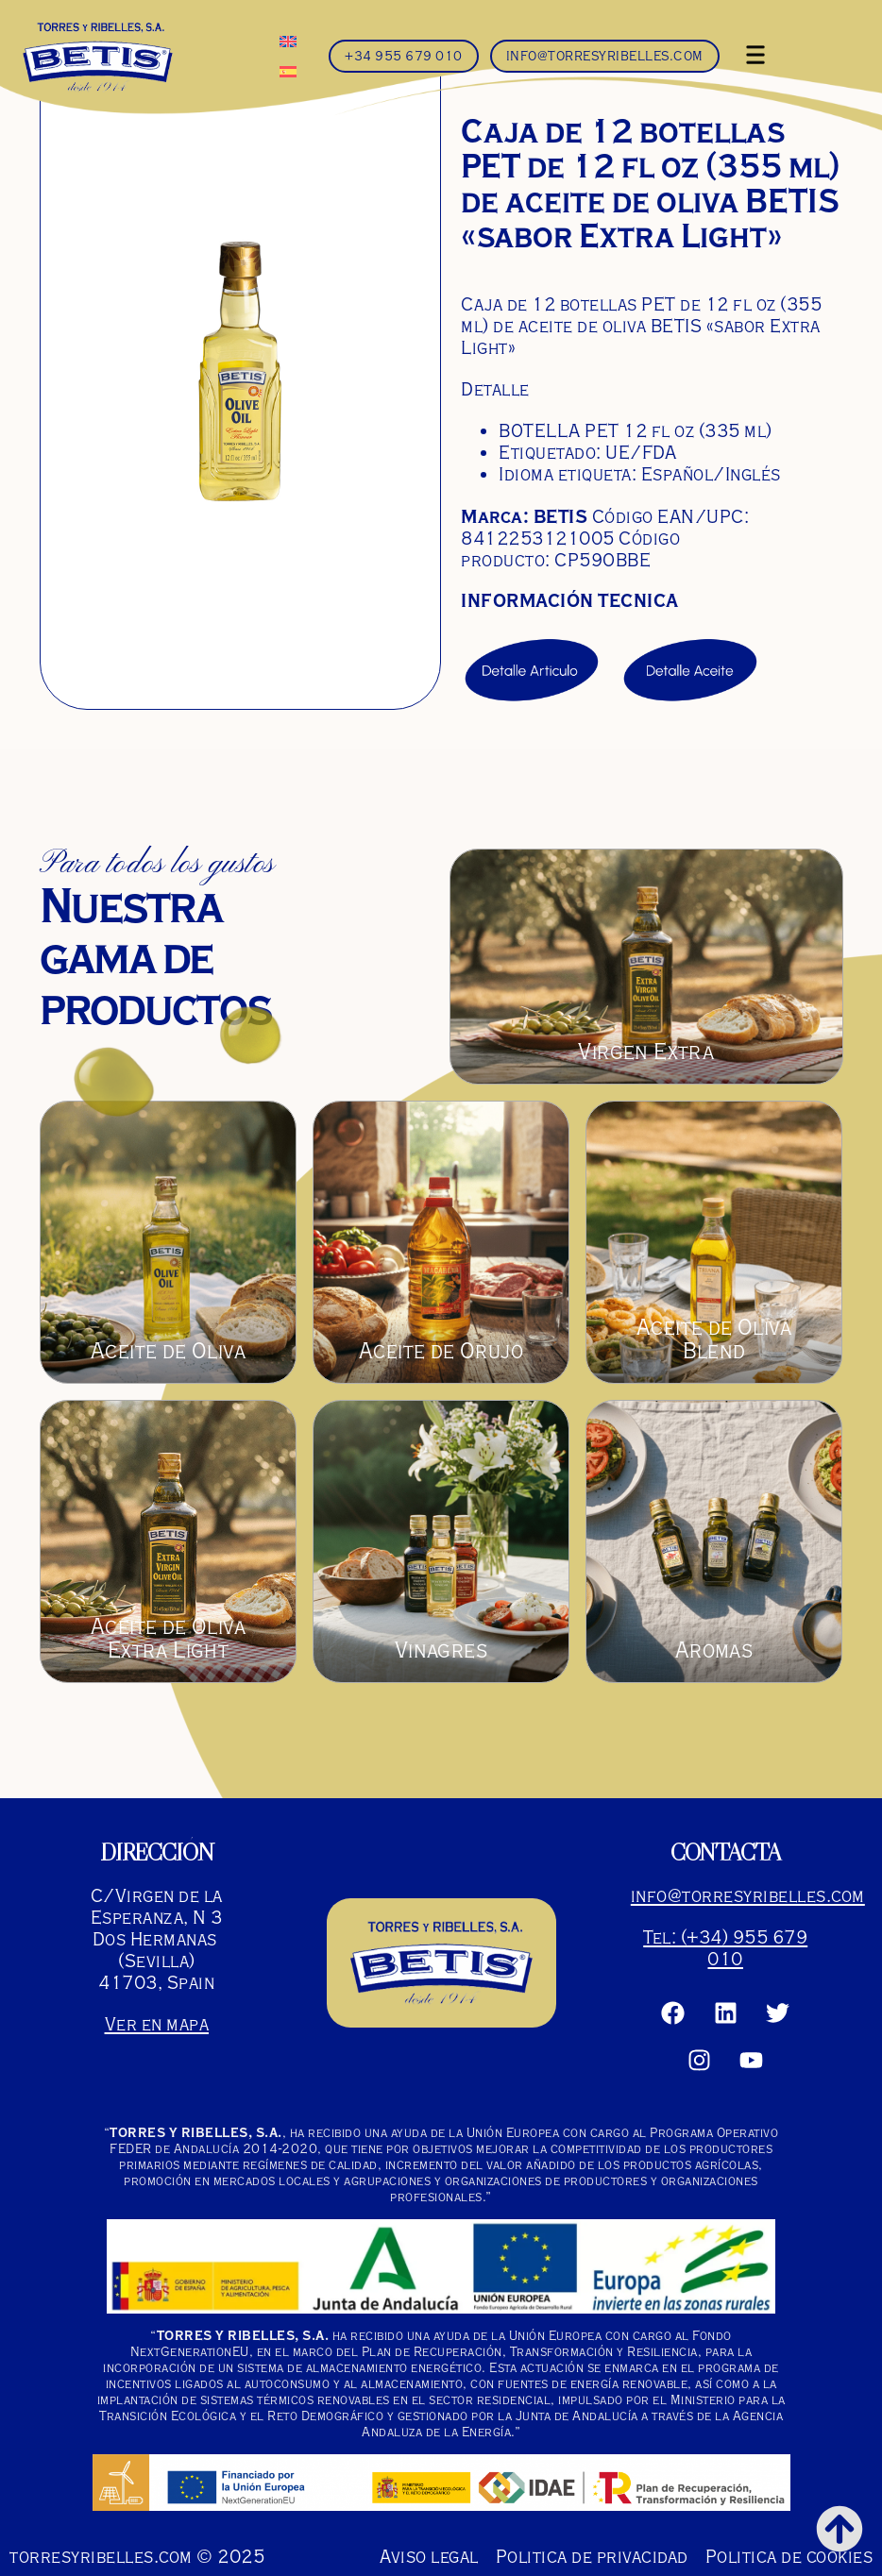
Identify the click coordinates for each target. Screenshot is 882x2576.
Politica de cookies (789, 2557)
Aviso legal (429, 2557)
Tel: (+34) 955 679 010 (725, 1948)
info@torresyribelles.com (748, 1896)
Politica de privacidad (592, 2557)
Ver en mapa (157, 2024)
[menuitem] (288, 40)
